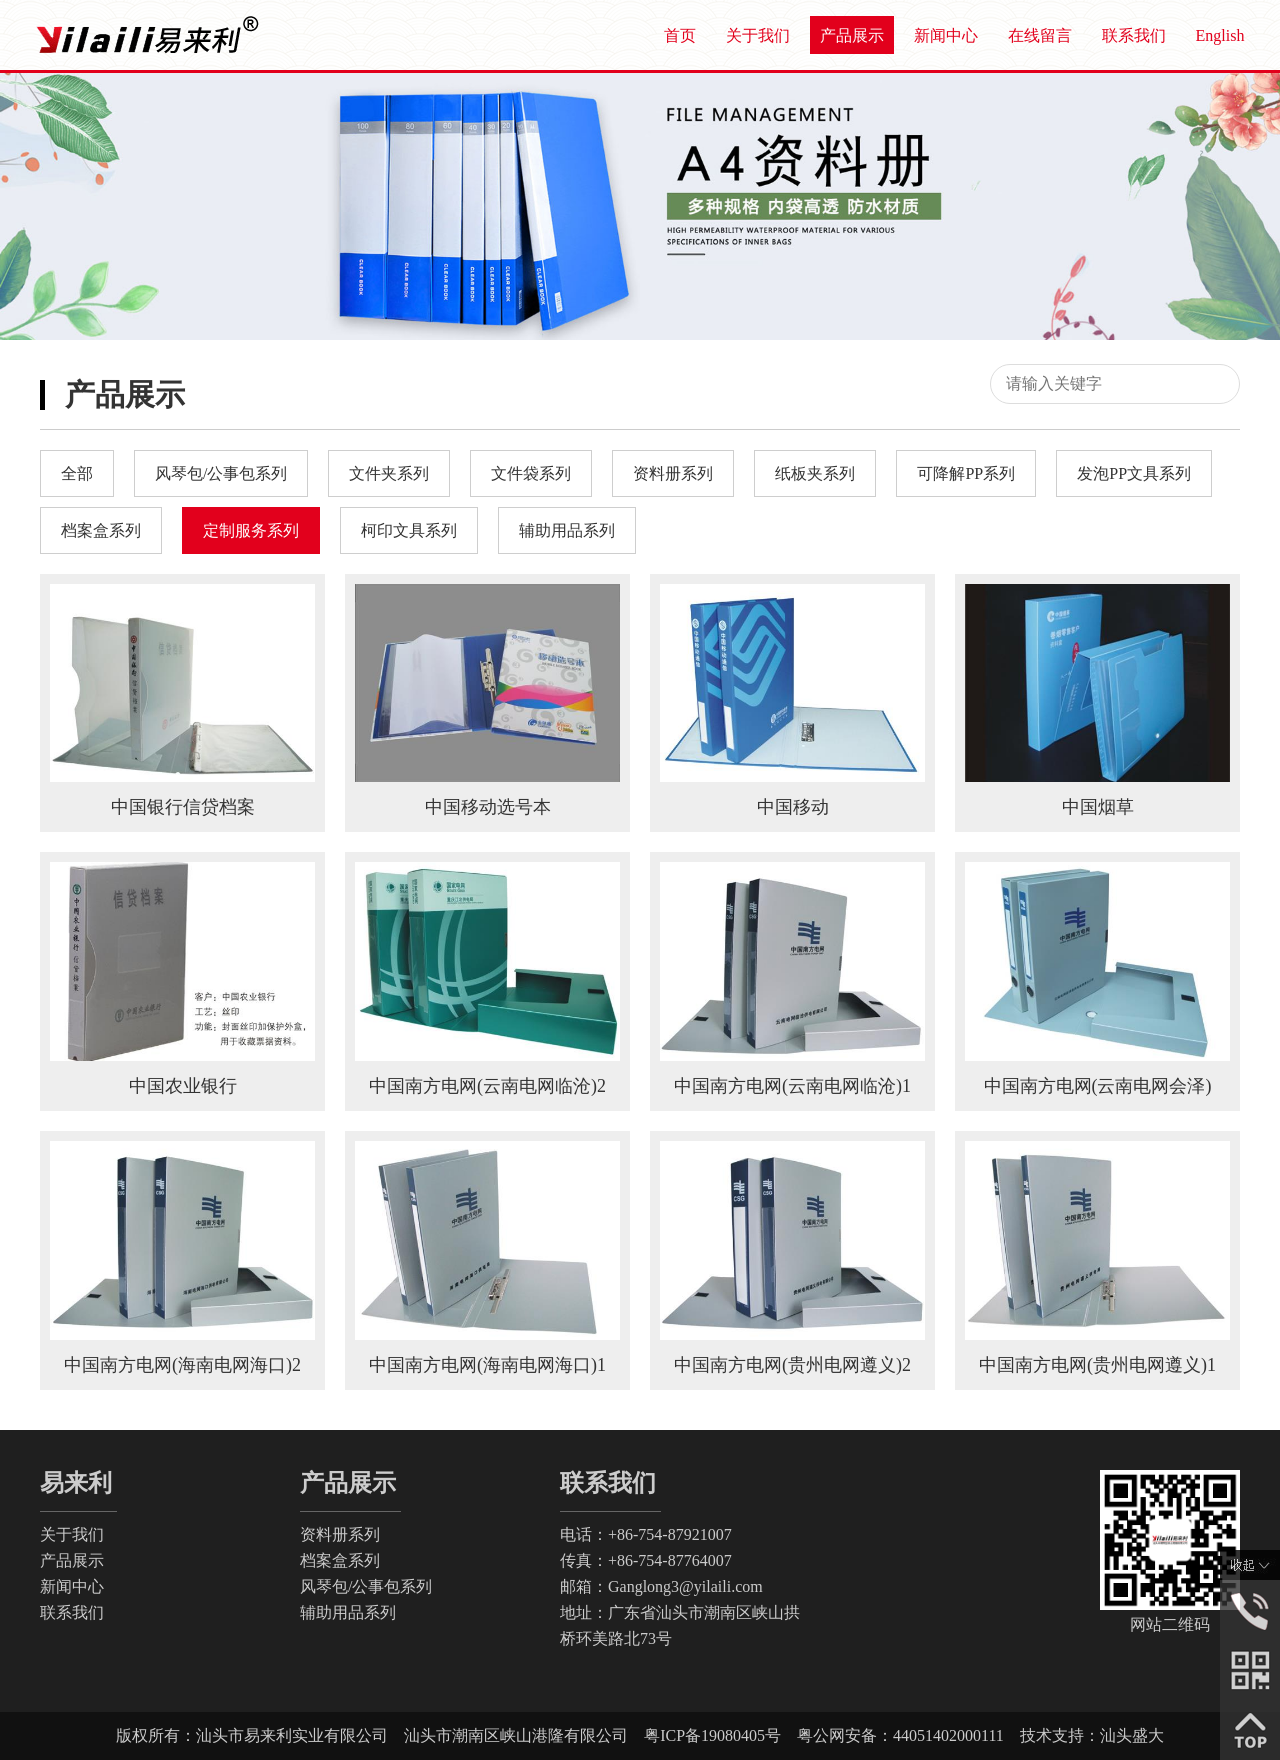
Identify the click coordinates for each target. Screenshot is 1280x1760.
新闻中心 (946, 35)
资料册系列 (340, 1534)
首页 (680, 35)
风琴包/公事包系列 (366, 1586)
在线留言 (1040, 35)
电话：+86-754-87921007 (646, 1534)
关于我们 (758, 35)
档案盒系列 (340, 1560)
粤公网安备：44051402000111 (900, 1735)
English (1220, 35)
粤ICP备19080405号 (720, 1735)
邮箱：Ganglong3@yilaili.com (661, 1586)
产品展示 (852, 35)
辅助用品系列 (348, 1612)
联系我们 (1134, 35)
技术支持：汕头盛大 (1084, 1735)
